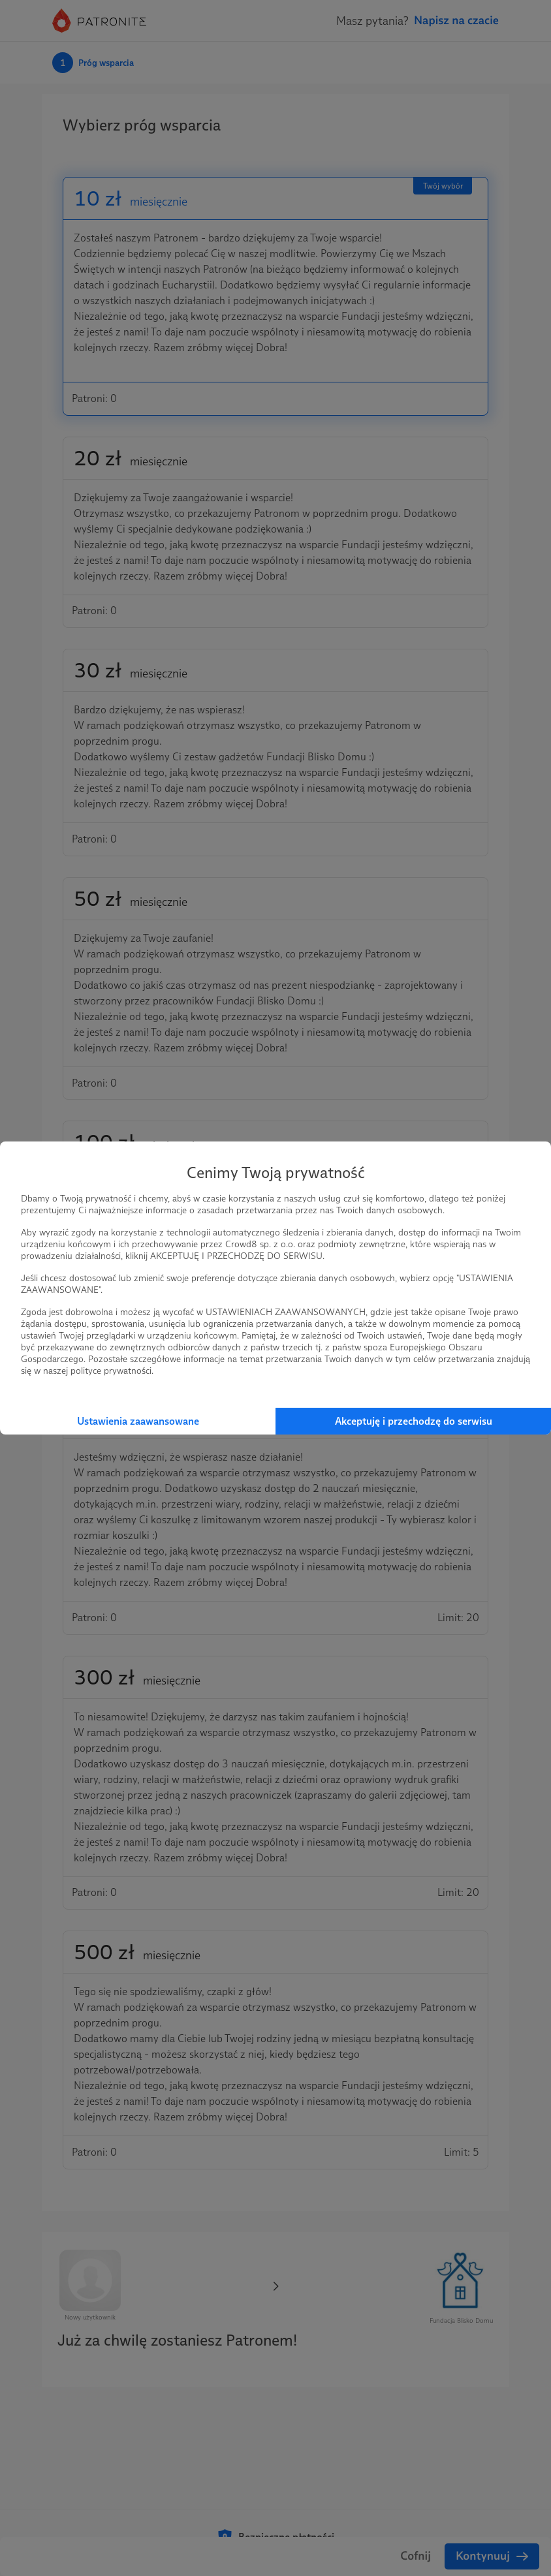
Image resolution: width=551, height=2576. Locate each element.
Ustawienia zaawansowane (138, 1421)
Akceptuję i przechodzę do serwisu (413, 1421)
